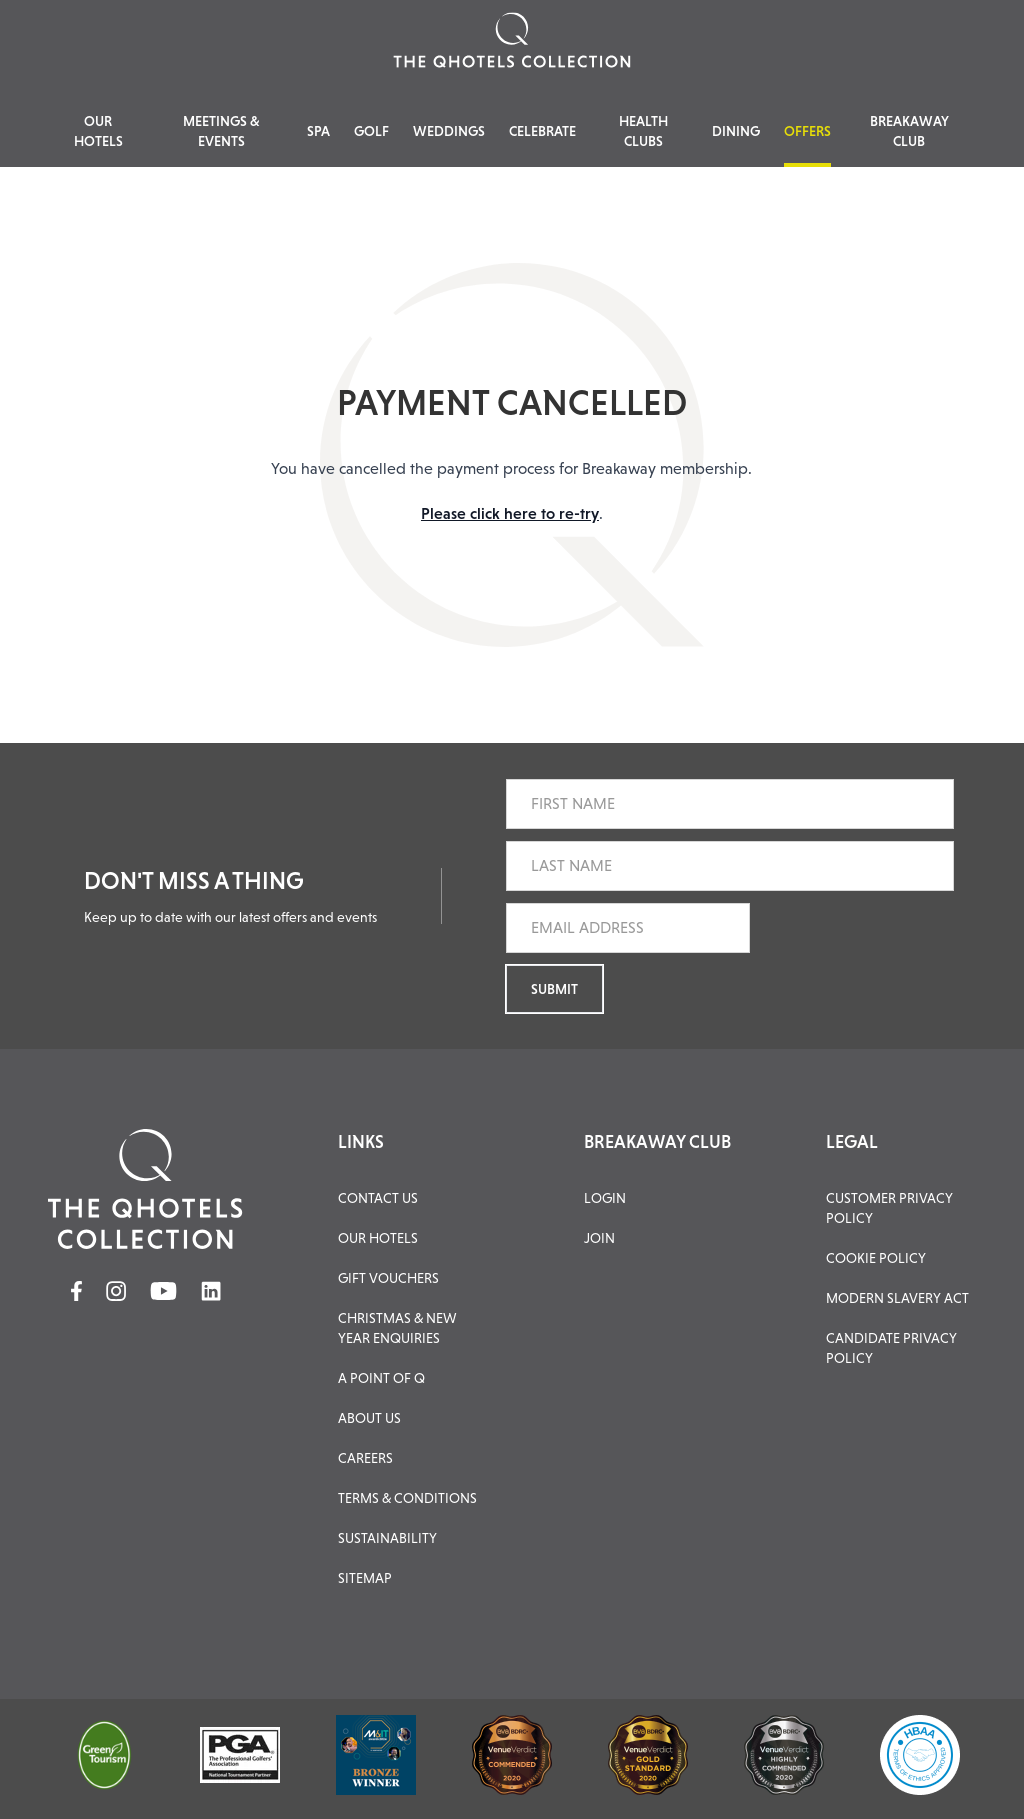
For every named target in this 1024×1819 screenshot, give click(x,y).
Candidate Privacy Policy (891, 1348)
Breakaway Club (909, 131)
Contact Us (378, 1198)
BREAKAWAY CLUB (657, 1142)
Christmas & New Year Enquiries (397, 1328)
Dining (736, 131)
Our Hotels (98, 131)
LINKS (361, 1142)
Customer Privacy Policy (889, 1208)
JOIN (599, 1238)
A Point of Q (381, 1378)
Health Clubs (643, 131)
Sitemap (365, 1578)
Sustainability (387, 1538)
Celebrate (542, 131)
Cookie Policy (876, 1258)
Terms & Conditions (407, 1498)
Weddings (449, 131)
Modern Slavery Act (897, 1298)
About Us (369, 1418)
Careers (365, 1458)
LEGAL (852, 1142)
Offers (807, 131)
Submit (554, 989)
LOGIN (605, 1198)
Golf (371, 131)
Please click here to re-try (510, 513)
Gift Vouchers (388, 1278)
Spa (318, 131)
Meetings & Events (221, 131)
